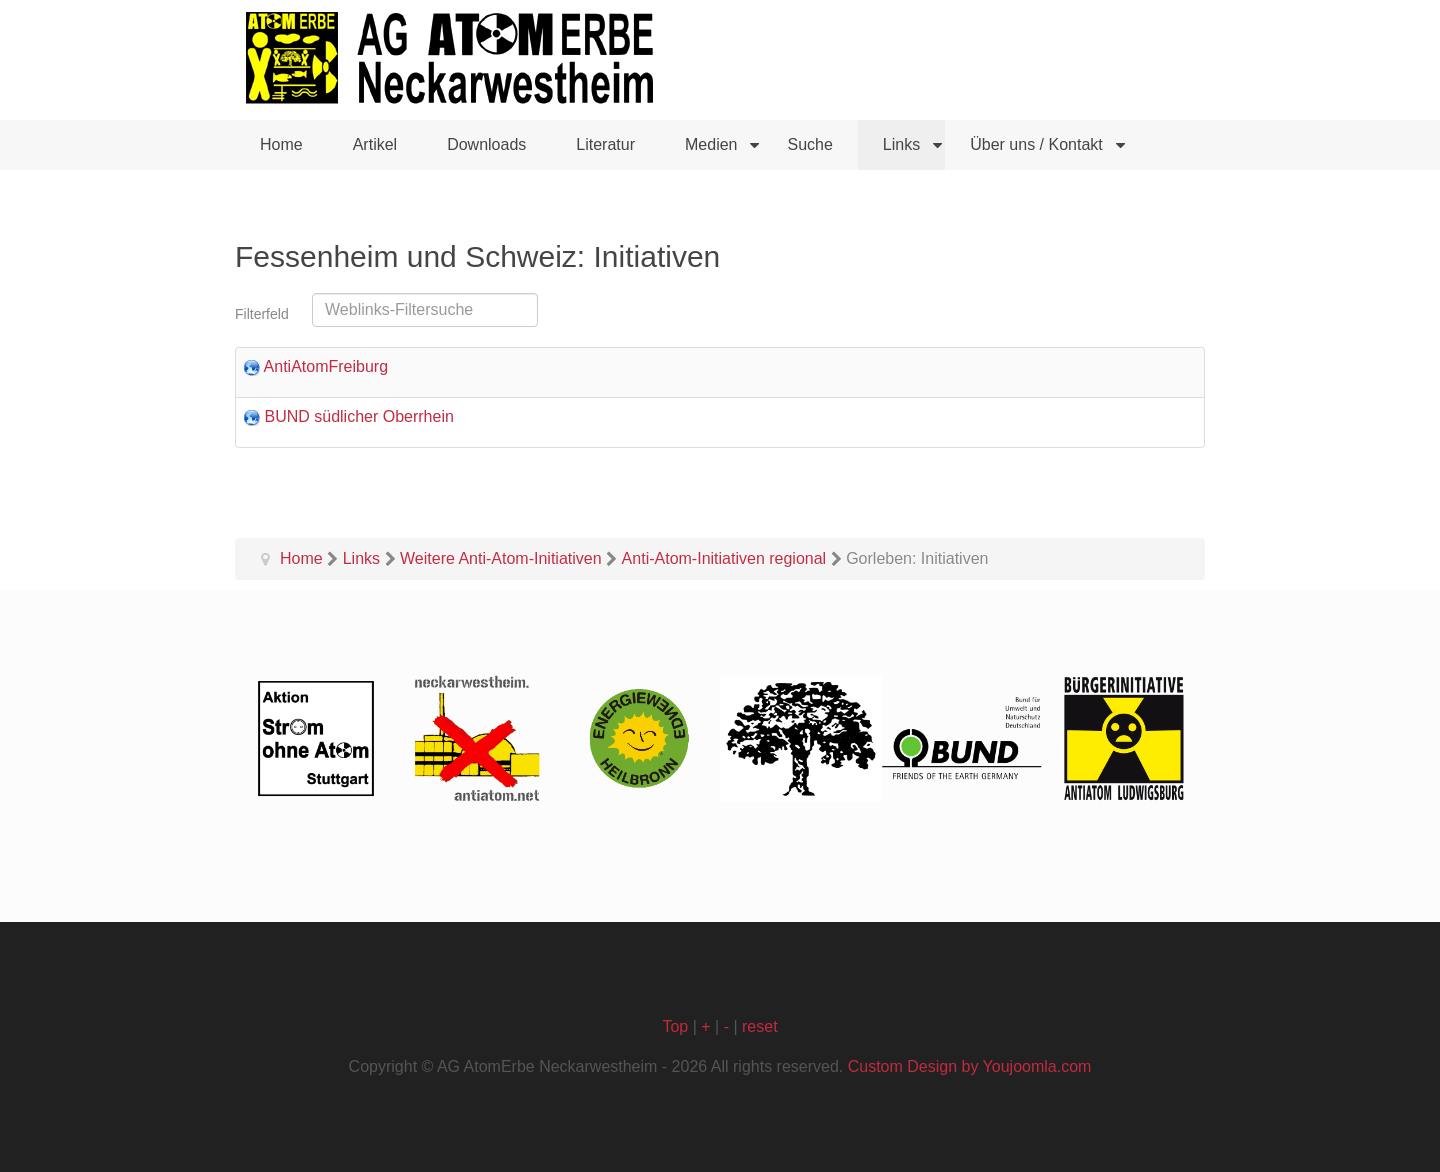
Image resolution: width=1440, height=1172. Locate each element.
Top (675, 1026)
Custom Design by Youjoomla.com (970, 1066)
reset (760, 1026)
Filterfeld (264, 314)
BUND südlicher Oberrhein (358, 416)
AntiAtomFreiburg (326, 366)
